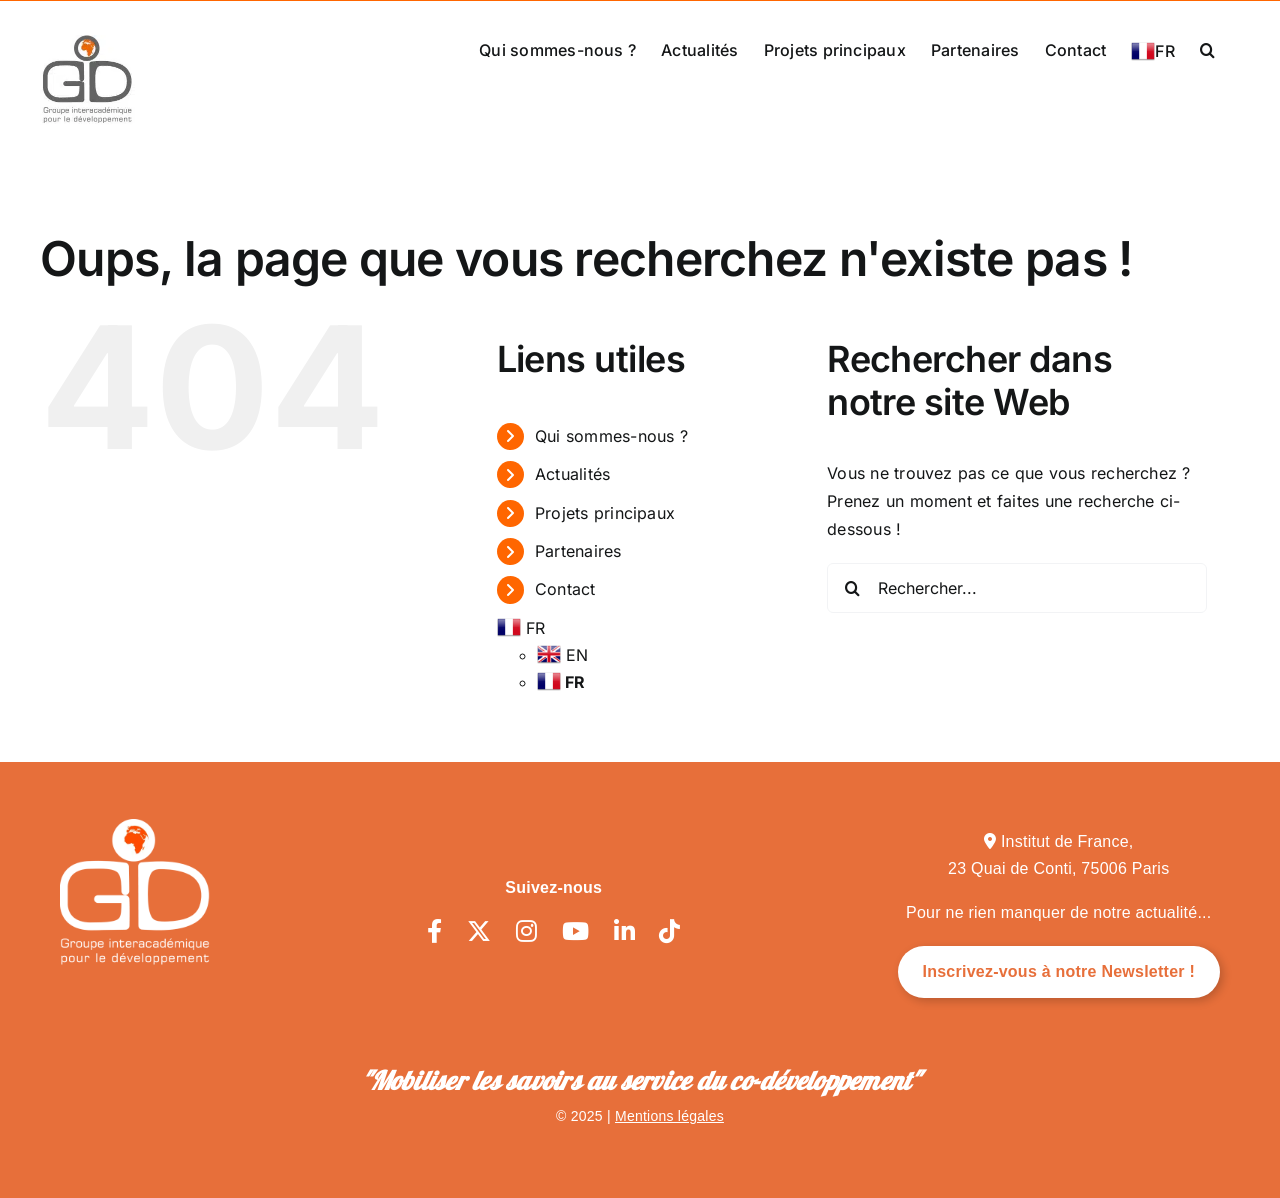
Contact (565, 589)
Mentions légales (669, 1116)
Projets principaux (605, 512)
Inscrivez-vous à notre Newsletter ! (1059, 971)
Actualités (572, 474)
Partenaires (578, 551)
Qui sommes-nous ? (611, 435)
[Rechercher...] (1017, 588)
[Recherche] (852, 588)
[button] (1207, 48)
